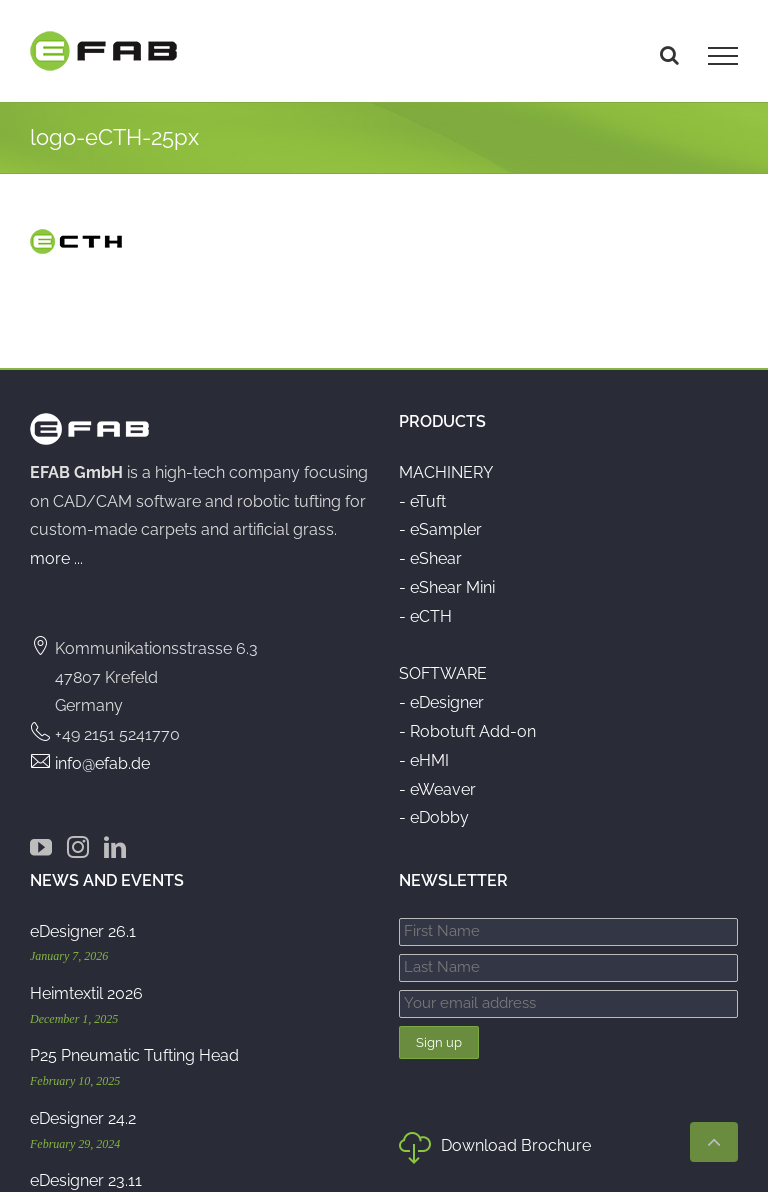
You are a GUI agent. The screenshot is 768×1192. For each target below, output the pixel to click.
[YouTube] (41, 847)
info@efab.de (102, 763)
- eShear (430, 558)
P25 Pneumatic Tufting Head (134, 1055)
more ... (56, 558)
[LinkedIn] (115, 847)
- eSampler (440, 529)
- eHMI (424, 760)
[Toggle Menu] (723, 56)
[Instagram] (78, 847)
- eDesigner (441, 702)
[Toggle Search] (669, 55)
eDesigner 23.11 (86, 1180)
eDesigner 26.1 (83, 931)
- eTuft (422, 501)
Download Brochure (495, 1150)
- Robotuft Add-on (467, 731)
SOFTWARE (443, 673)
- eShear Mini (447, 587)
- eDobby (434, 817)
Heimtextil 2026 (86, 993)
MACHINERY (446, 472)
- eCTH (425, 616)
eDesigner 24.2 (83, 1118)
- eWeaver (437, 789)
